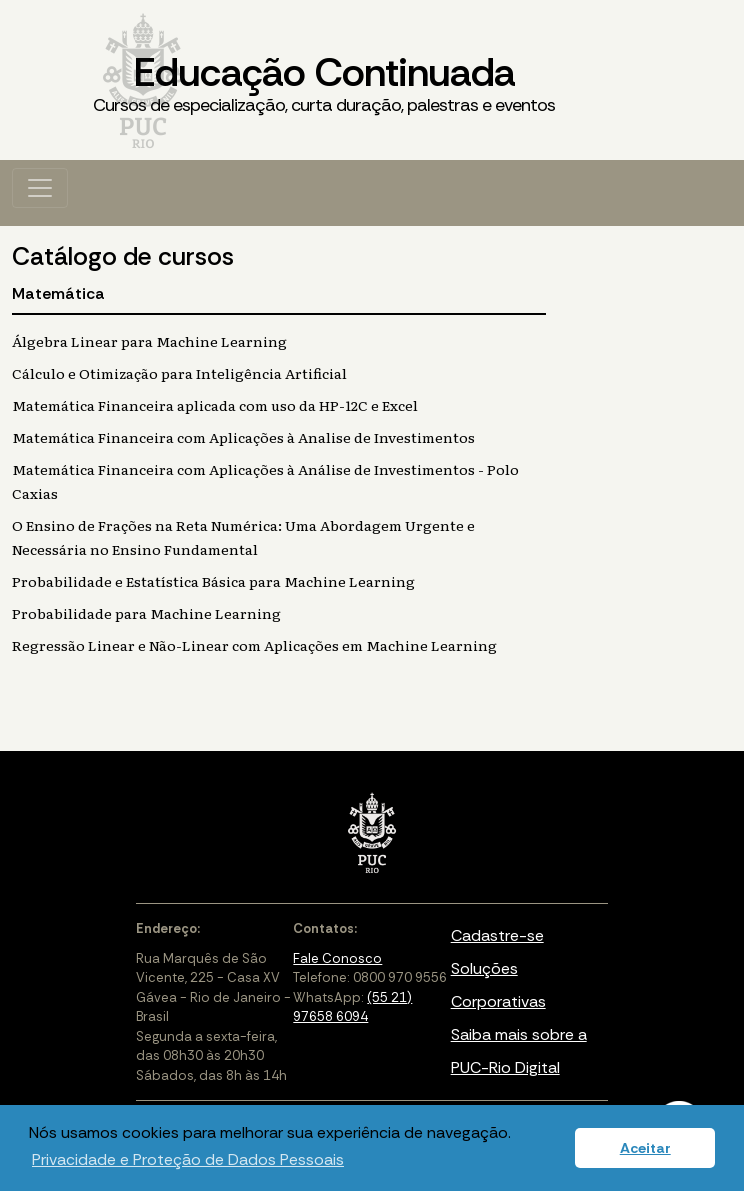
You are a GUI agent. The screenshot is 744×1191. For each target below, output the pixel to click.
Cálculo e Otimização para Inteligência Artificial (179, 373)
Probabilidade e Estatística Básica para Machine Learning (213, 581)
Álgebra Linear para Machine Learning (149, 341)
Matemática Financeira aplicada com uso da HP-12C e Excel (215, 405)
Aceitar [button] (645, 1148)
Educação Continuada (324, 82)
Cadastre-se (497, 935)
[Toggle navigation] (40, 188)
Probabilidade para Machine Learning (146, 613)
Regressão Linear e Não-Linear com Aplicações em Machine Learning (254, 645)
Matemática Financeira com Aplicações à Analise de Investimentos (243, 437)
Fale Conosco (337, 958)
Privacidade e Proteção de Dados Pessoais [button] (188, 1159)
